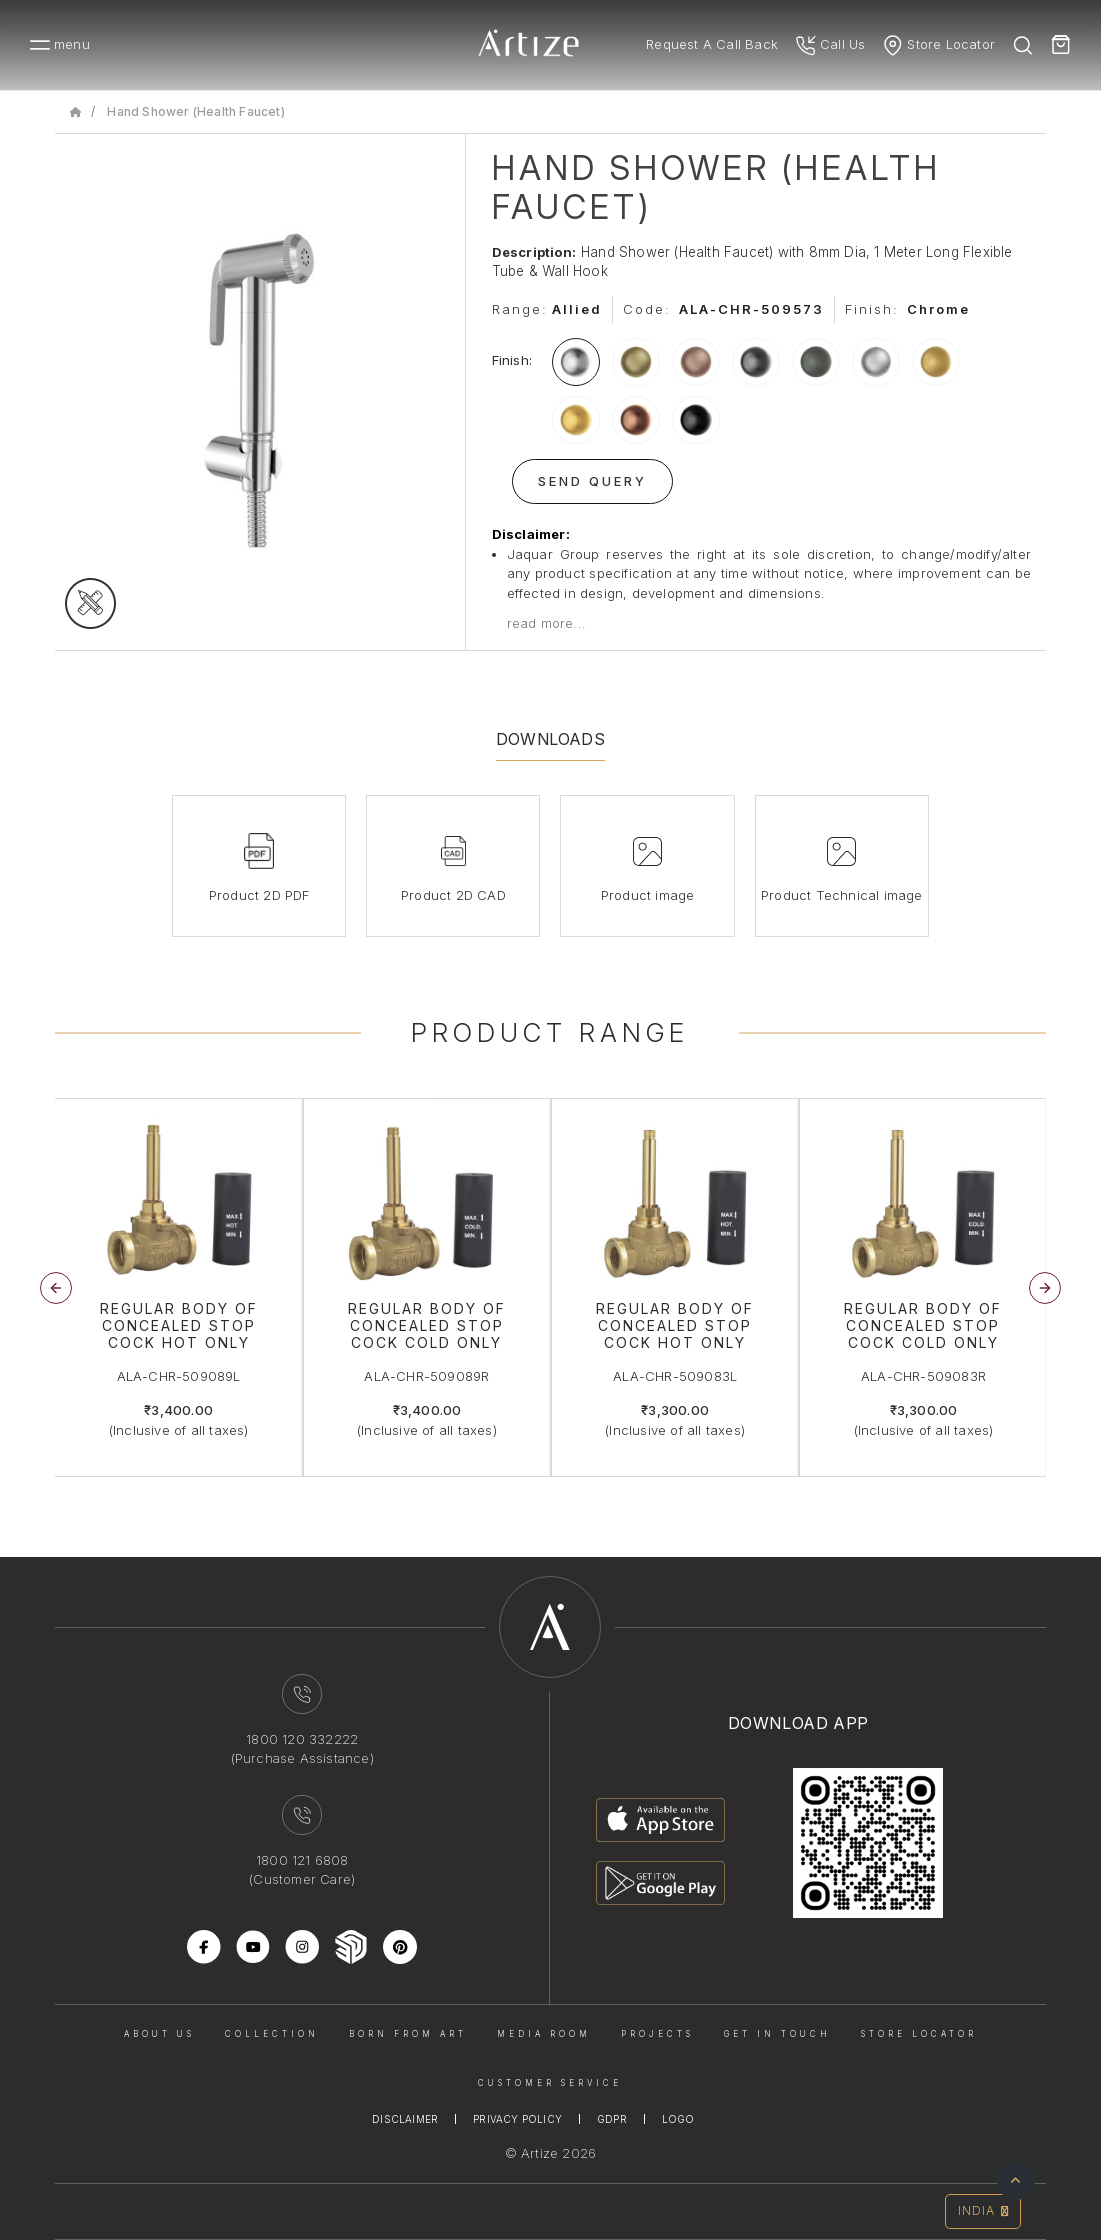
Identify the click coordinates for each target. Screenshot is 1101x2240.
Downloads (550, 739)
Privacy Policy (517, 2119)
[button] (1045, 1288)
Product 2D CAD (453, 895)
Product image (648, 895)
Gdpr (612, 2119)
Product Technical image (842, 895)
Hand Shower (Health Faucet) (195, 111)
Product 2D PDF (259, 895)
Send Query (592, 481)
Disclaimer (405, 2119)
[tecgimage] (90, 603)
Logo (678, 2119)
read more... (546, 623)
